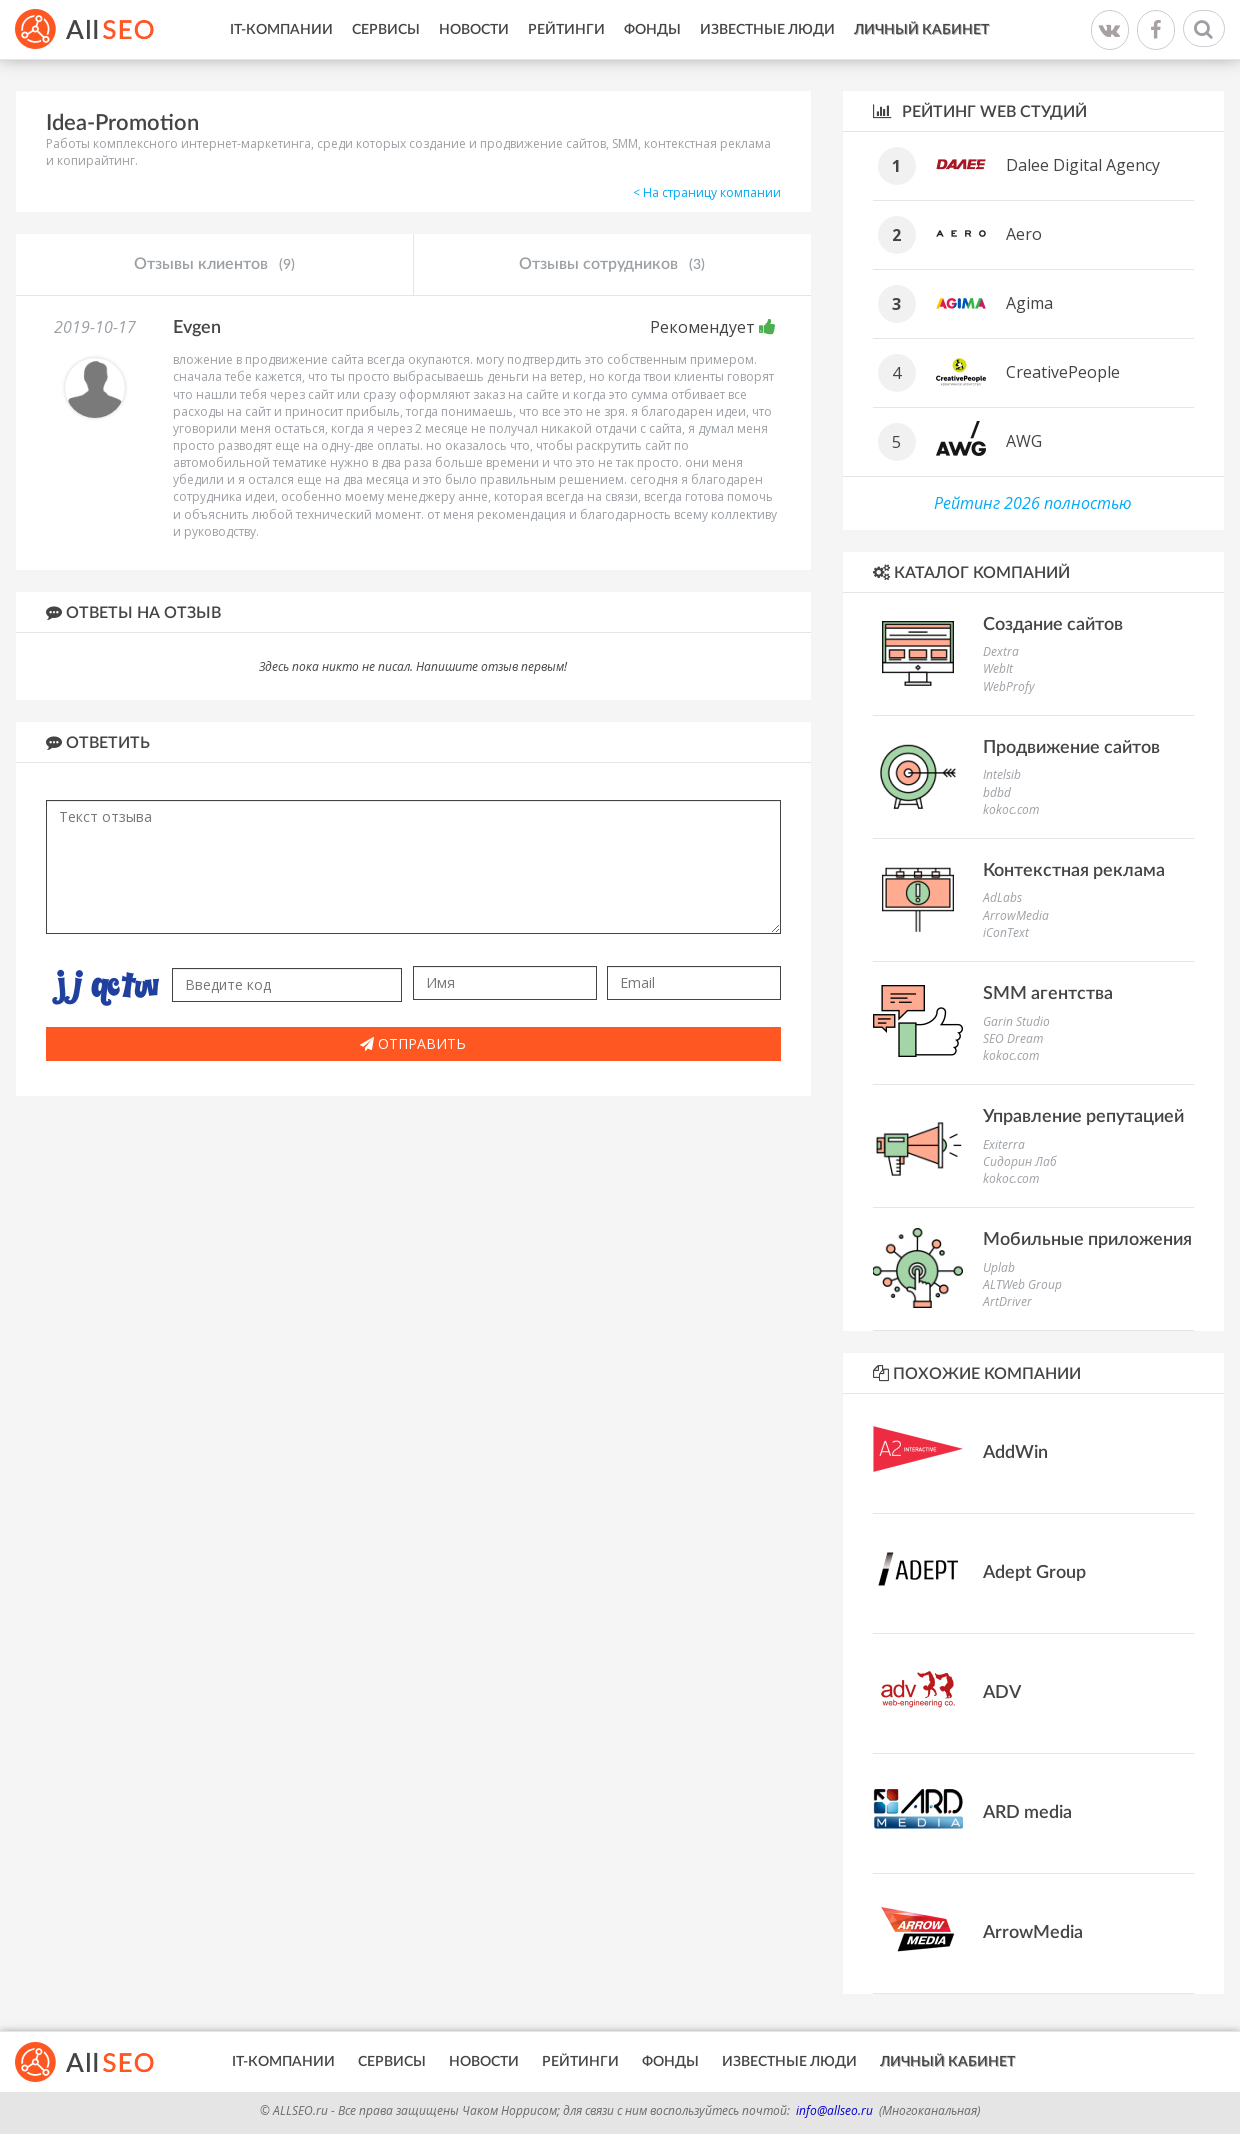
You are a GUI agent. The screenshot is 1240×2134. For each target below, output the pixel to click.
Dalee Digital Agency (1083, 165)
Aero (1024, 234)
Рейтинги (566, 30)
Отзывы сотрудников (612, 265)
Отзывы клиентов (214, 265)
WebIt (998, 668)
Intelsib (1002, 774)
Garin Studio (1016, 1021)
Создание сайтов (1053, 625)
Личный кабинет (921, 30)
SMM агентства (1048, 994)
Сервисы (386, 30)
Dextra (1001, 651)
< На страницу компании (707, 192)
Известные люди (767, 30)
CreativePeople (1063, 372)
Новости (474, 30)
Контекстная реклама (1074, 871)
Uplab (999, 1267)
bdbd (997, 792)
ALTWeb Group (1022, 1284)
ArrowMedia (1016, 915)
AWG (1024, 441)
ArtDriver (1007, 1301)
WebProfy (1009, 686)
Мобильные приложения (1087, 1240)
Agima (1029, 303)
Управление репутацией (1083, 1117)
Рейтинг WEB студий (980, 111)
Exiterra (1004, 1144)
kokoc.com (1011, 809)
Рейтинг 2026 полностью (1033, 503)
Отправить (413, 1043)
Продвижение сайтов (1071, 748)
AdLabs (1002, 897)
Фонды (652, 30)
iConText (1006, 932)
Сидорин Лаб (1020, 1161)
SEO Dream (1013, 1038)
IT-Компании (281, 30)
